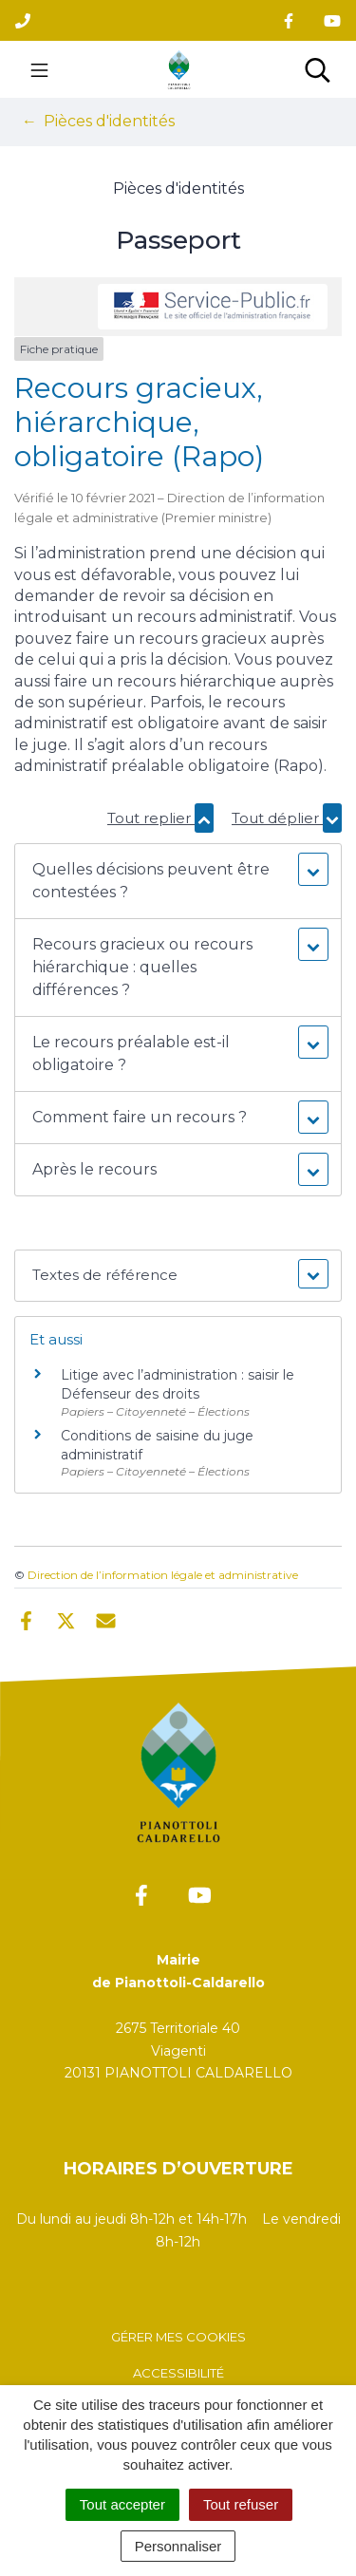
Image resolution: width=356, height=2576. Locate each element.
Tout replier (160, 818)
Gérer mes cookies (178, 2336)
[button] (177, 881)
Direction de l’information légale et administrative (163, 1575)
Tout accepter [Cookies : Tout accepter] (122, 2504)
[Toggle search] (317, 69)
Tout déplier (287, 818)
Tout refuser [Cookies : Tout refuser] (240, 2504)
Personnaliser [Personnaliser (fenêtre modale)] (178, 2546)
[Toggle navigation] (39, 69)
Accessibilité (178, 2372)
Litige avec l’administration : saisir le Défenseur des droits (177, 1384)
